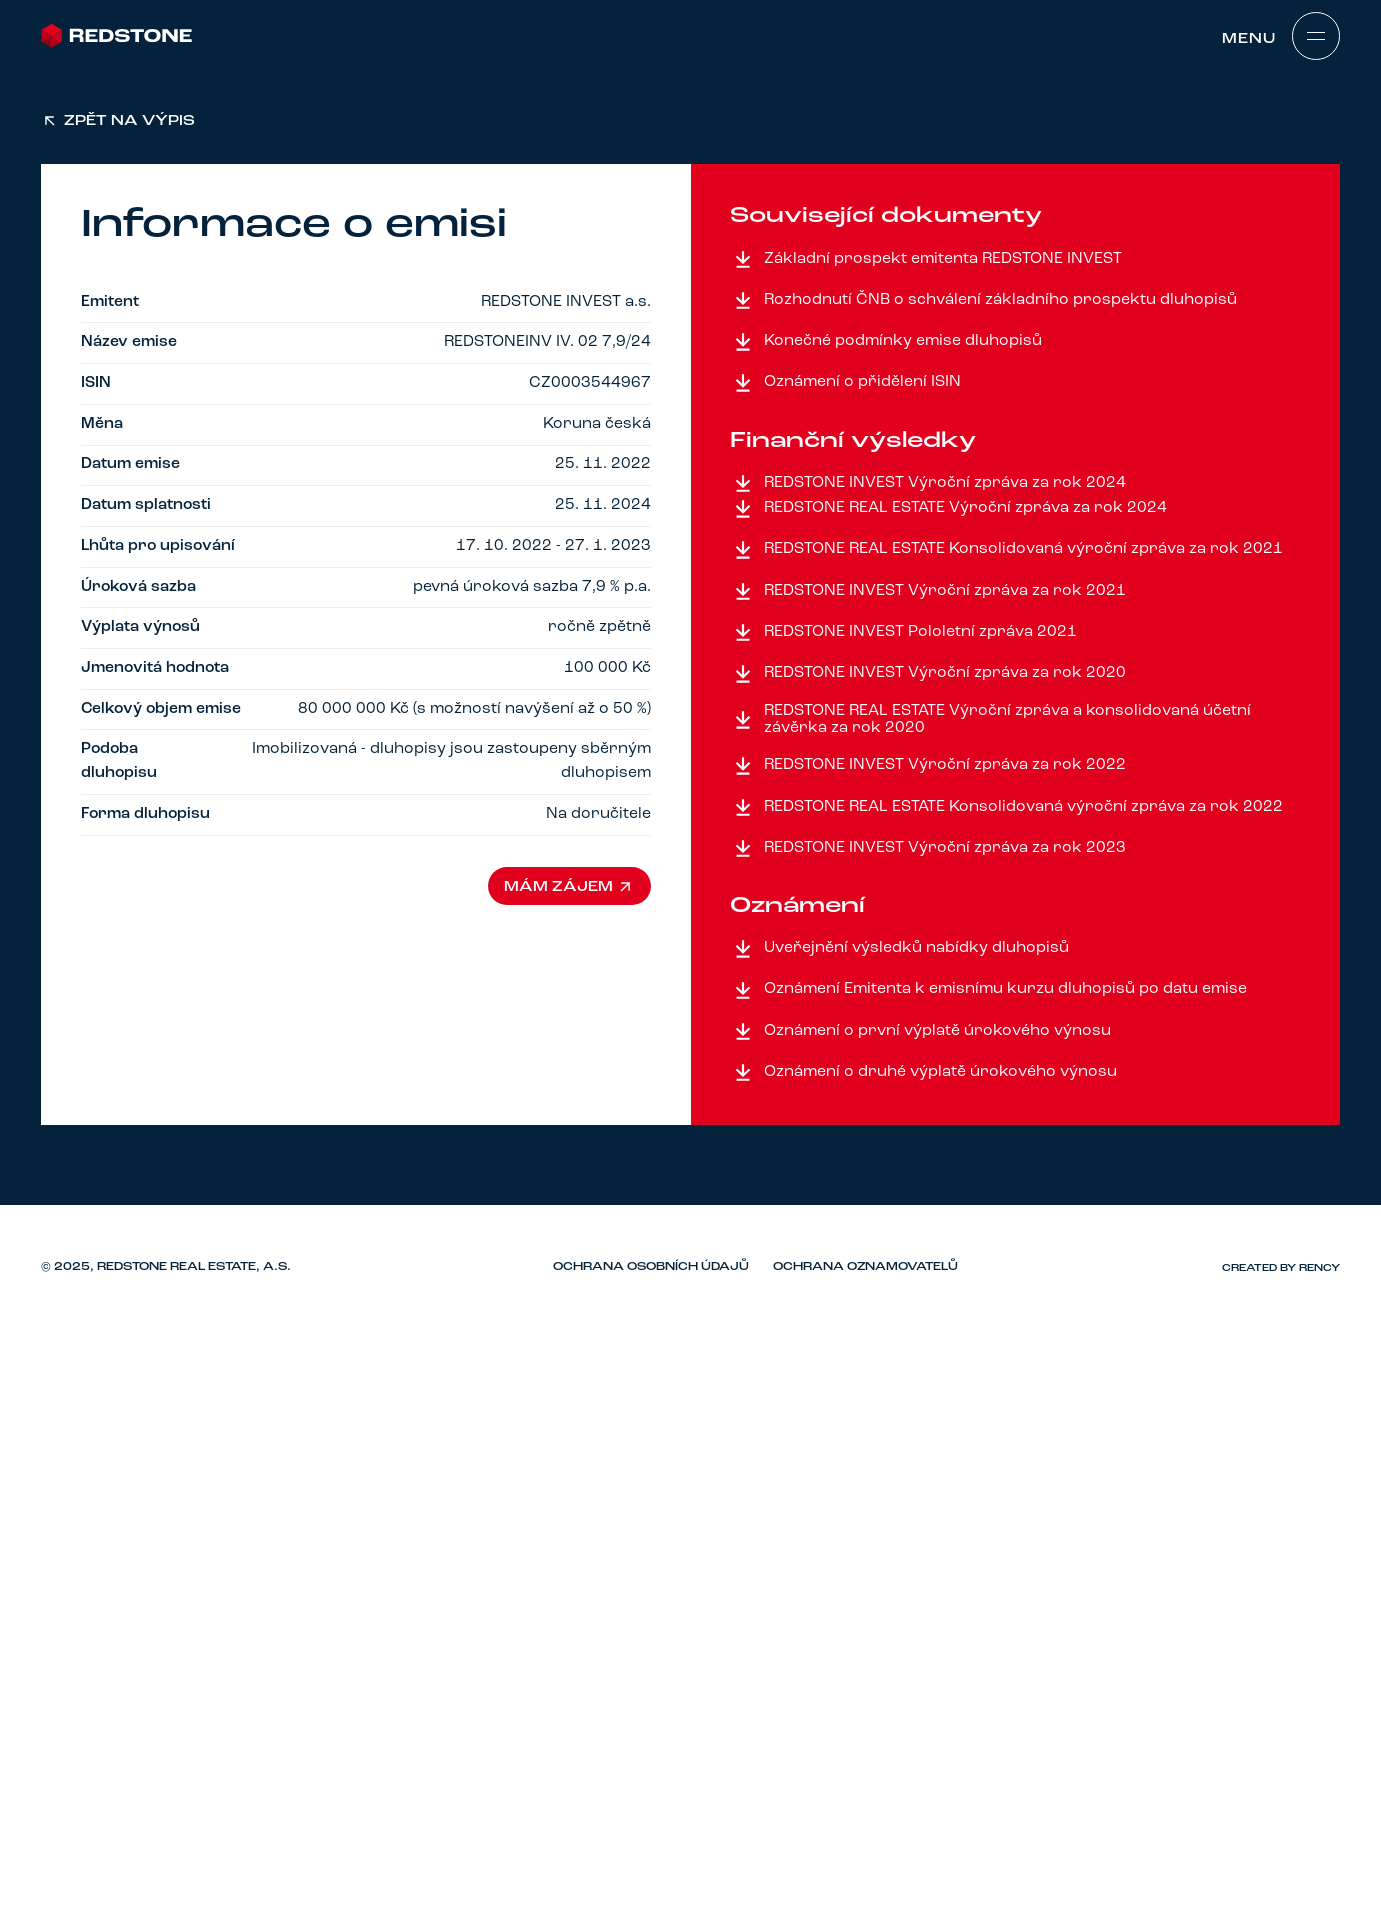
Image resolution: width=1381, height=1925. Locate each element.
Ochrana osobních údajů (651, 1267)
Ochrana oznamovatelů (865, 1267)
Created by (1281, 1268)
